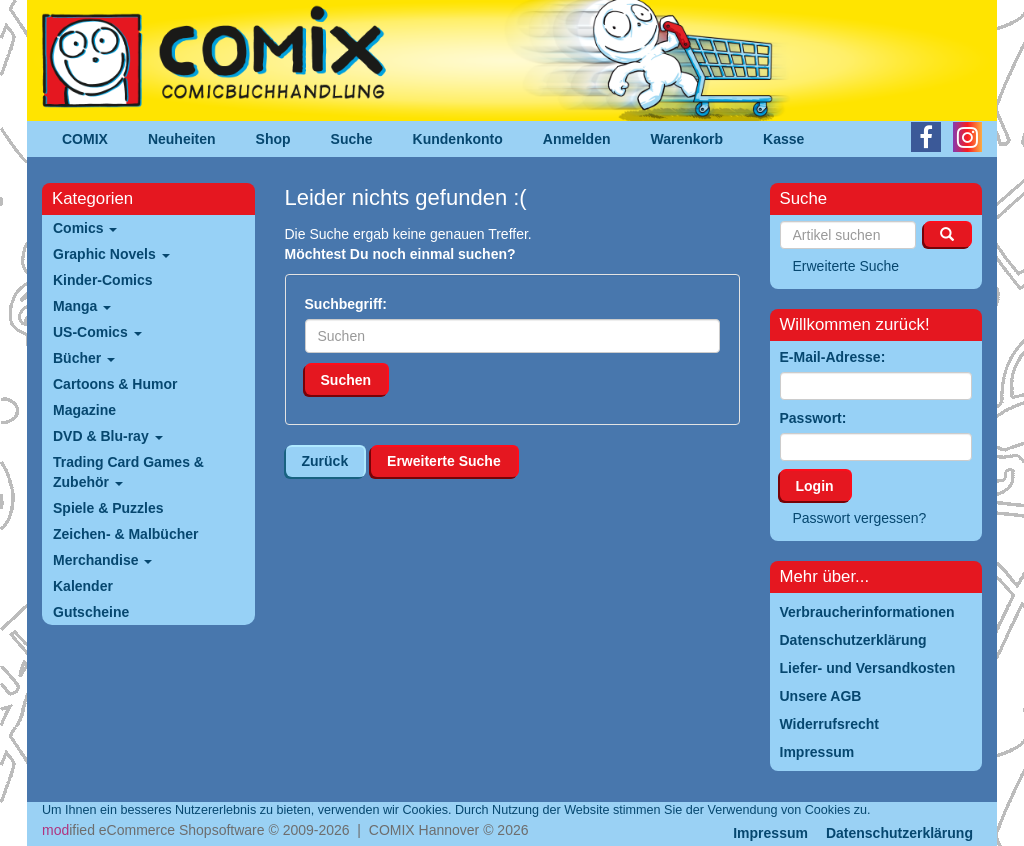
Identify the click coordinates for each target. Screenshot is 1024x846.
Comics (85, 228)
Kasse (783, 139)
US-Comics (97, 332)
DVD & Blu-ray (108, 436)
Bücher (84, 358)
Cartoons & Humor (115, 384)
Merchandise (102, 560)
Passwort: (813, 418)
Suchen (346, 380)
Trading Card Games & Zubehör (128, 472)
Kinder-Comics (103, 280)
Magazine (84, 410)
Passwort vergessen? (860, 518)
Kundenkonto (458, 139)
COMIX (85, 139)
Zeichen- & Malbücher (125, 534)
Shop (273, 139)
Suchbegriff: (346, 304)
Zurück (325, 461)
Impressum (770, 833)
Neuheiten (182, 139)
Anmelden (577, 139)
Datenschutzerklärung (899, 833)
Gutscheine (91, 612)
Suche (352, 139)
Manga (82, 306)
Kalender (83, 586)
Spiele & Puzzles (108, 508)
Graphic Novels (111, 254)
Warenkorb (687, 139)
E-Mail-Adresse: (833, 357)
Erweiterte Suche (444, 461)
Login (815, 486)
